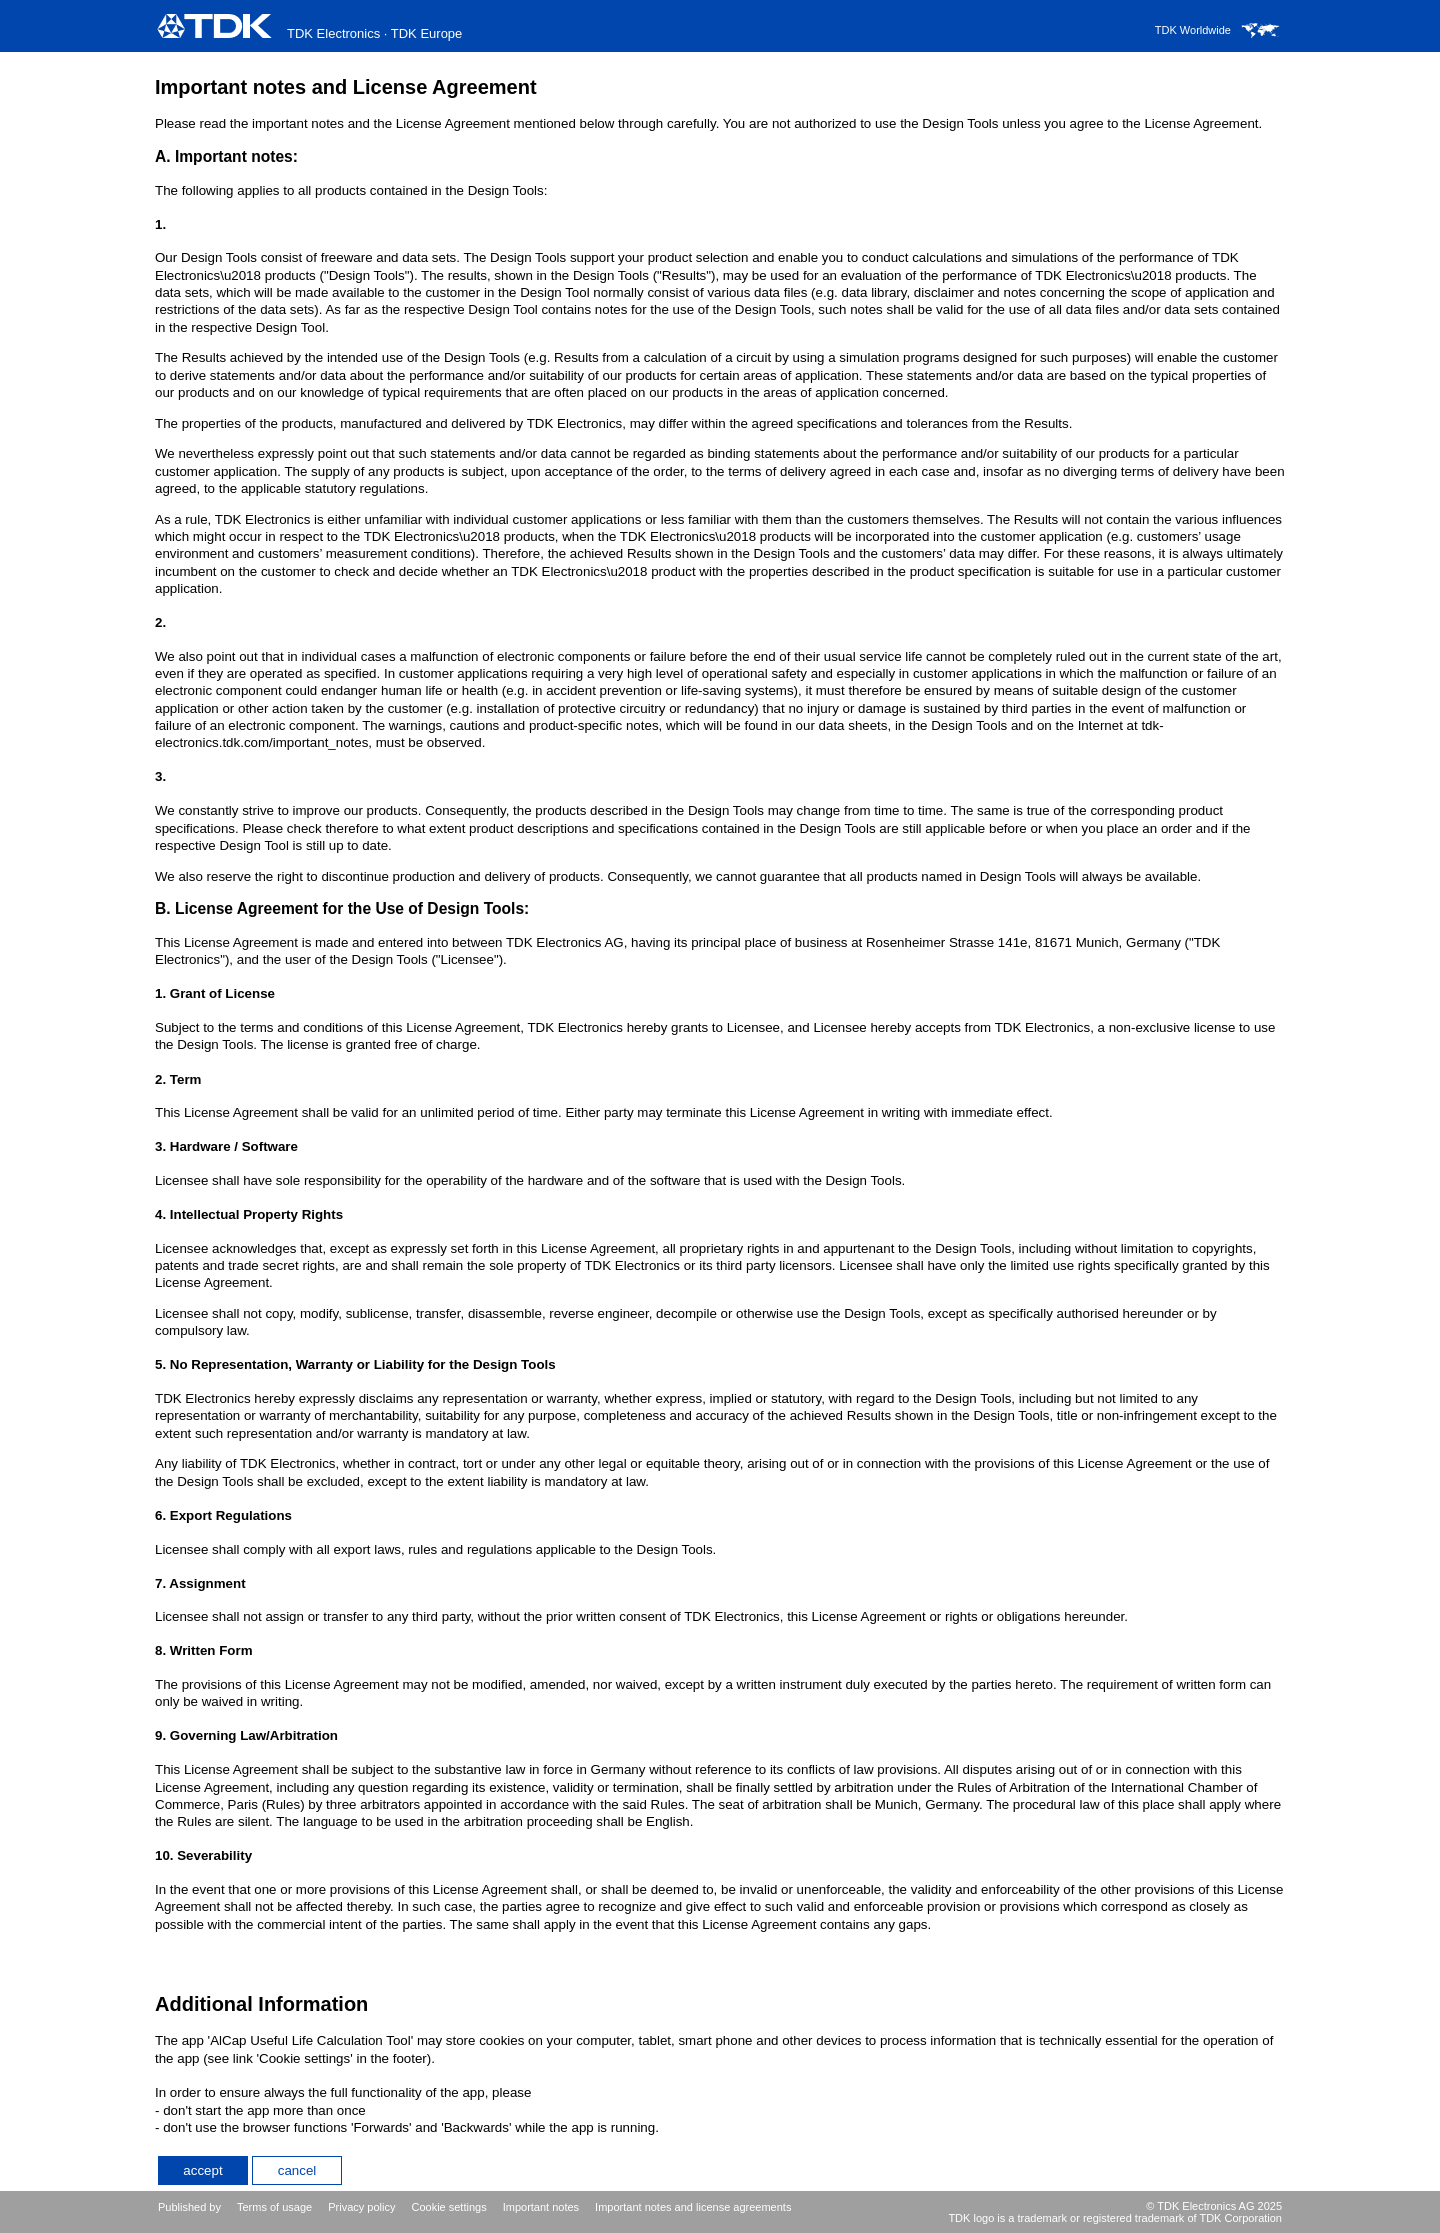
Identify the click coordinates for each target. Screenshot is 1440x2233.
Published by (189, 2207)
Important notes (541, 2207)
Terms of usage (274, 2207)
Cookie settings (448, 2207)
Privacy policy (361, 2207)
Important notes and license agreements (693, 2207)
